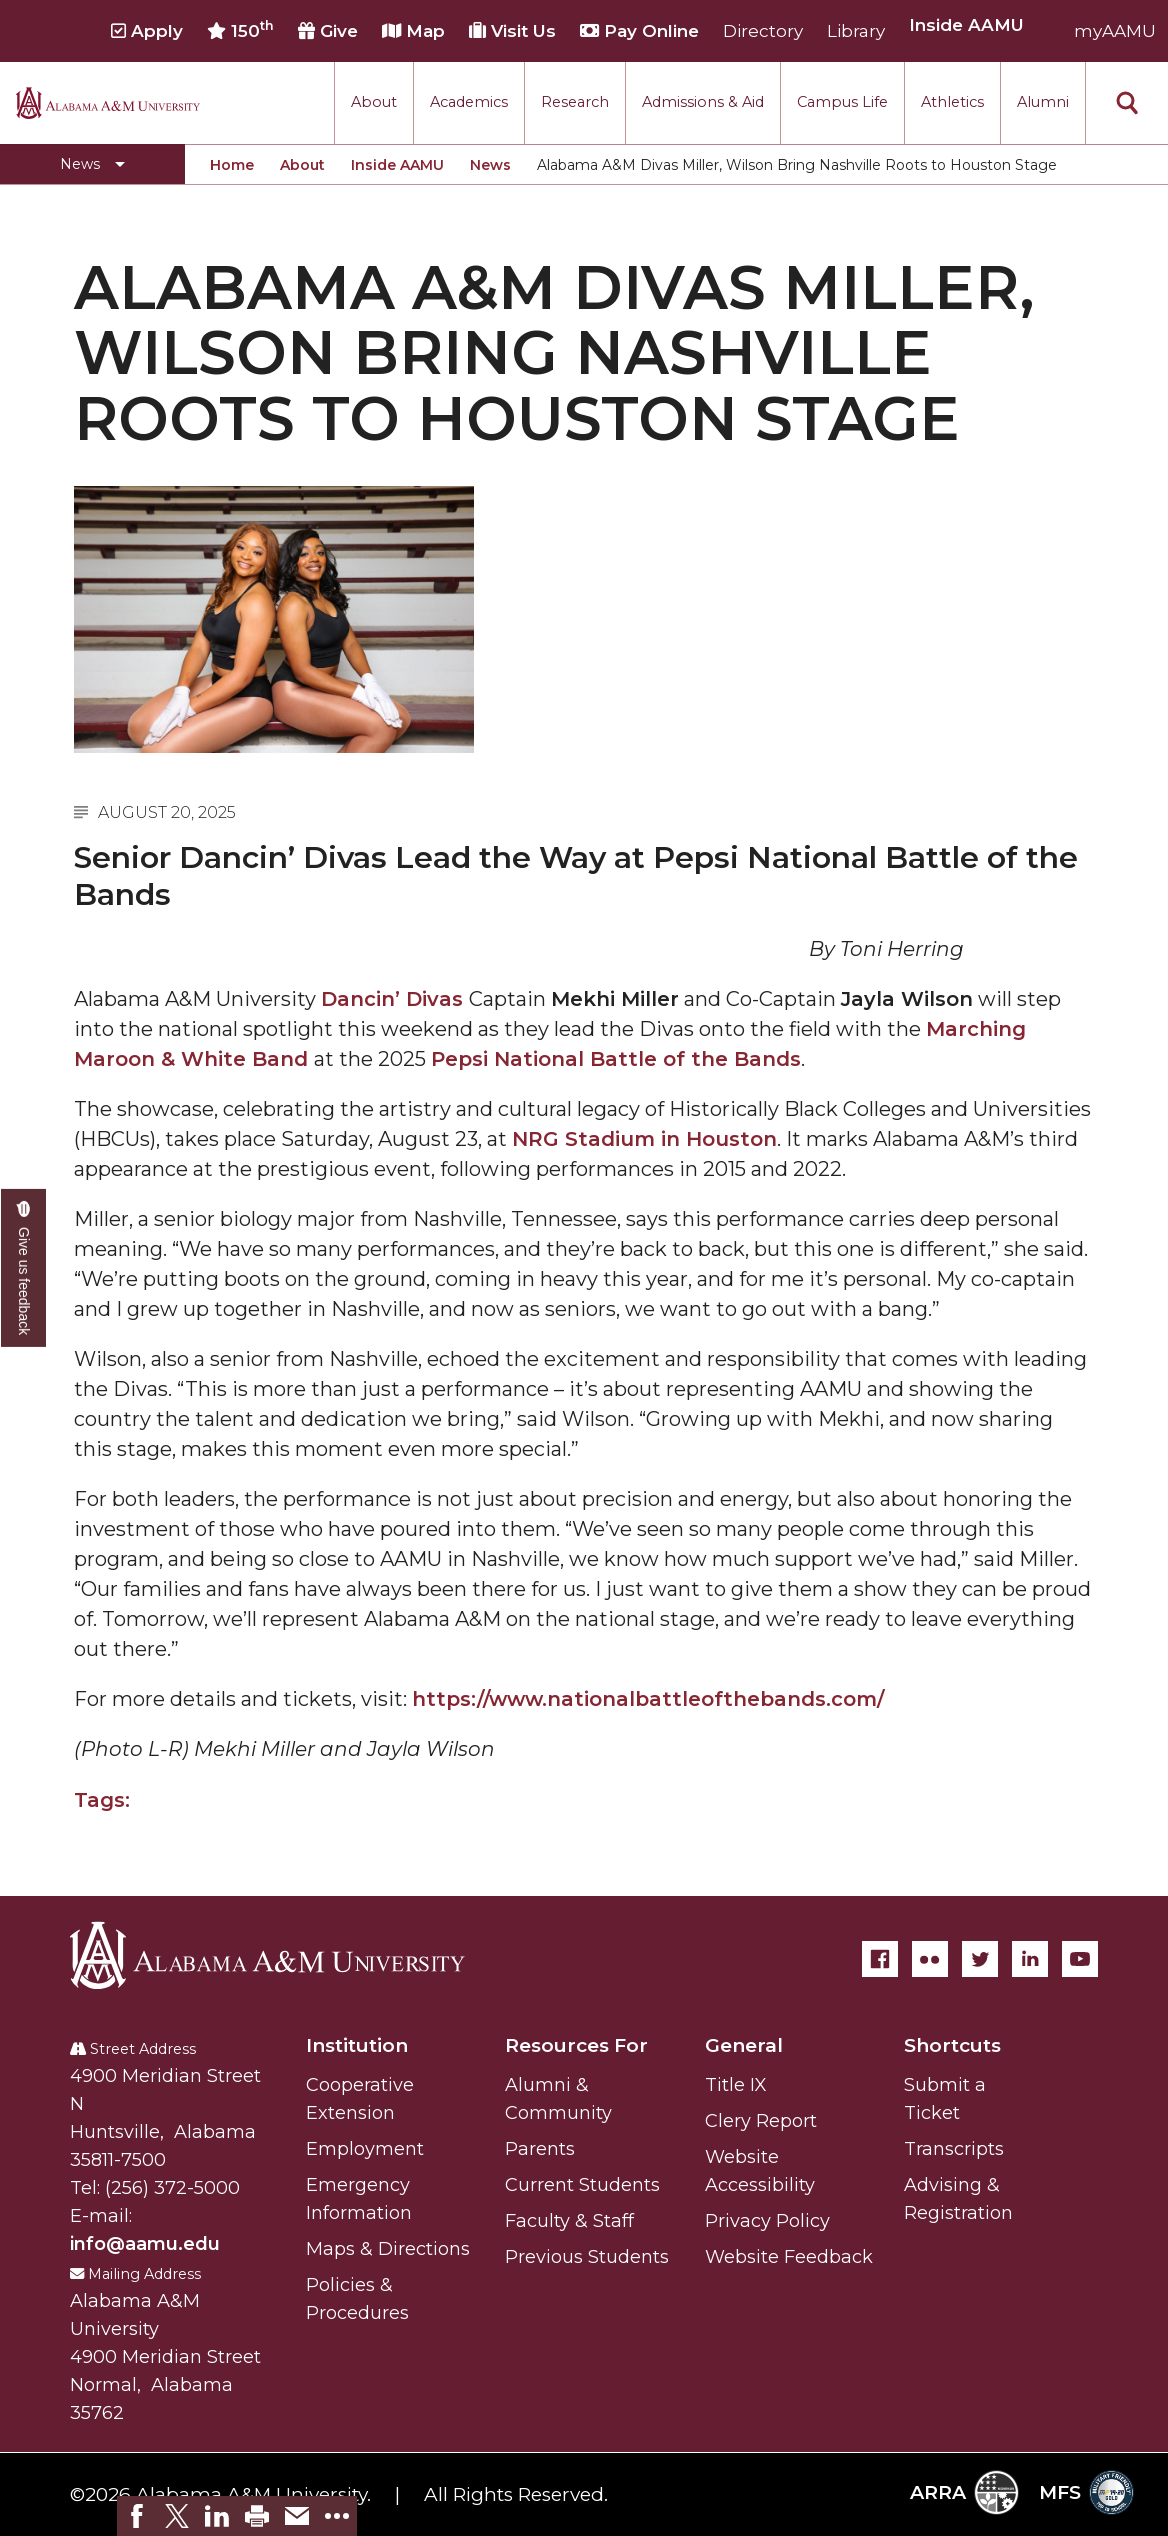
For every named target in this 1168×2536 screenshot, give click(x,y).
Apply (147, 31)
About (374, 102)
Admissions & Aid (703, 102)
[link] (137, 2516)
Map (413, 31)
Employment (365, 2149)
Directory (763, 31)
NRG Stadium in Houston (644, 1139)
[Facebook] (880, 1959)
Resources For (576, 2045)
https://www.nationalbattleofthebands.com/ (648, 1699)
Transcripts (954, 2149)
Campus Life (842, 102)
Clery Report (761, 2121)
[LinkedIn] (1030, 1959)
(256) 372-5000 (172, 2188)
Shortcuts (952, 2045)
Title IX (736, 2085)
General (744, 2045)
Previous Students (587, 2257)
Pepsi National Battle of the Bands (616, 1059)
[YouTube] (1080, 1959)
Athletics (952, 102)
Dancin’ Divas (395, 999)
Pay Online (639, 31)
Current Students (582, 2185)
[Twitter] (980, 1959)
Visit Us (512, 31)
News (490, 165)
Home (232, 165)
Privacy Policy (767, 2221)
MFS (1086, 2492)
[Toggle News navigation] (92, 164)
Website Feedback (789, 2257)
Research (575, 102)
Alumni (1043, 102)
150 (240, 30)
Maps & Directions (388, 2249)
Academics (469, 102)
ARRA (964, 2492)
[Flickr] (930, 1959)
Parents (540, 2149)
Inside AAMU (397, 165)
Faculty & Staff (569, 2221)
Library (856, 31)
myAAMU (1115, 31)
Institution (357, 2045)
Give (328, 31)
